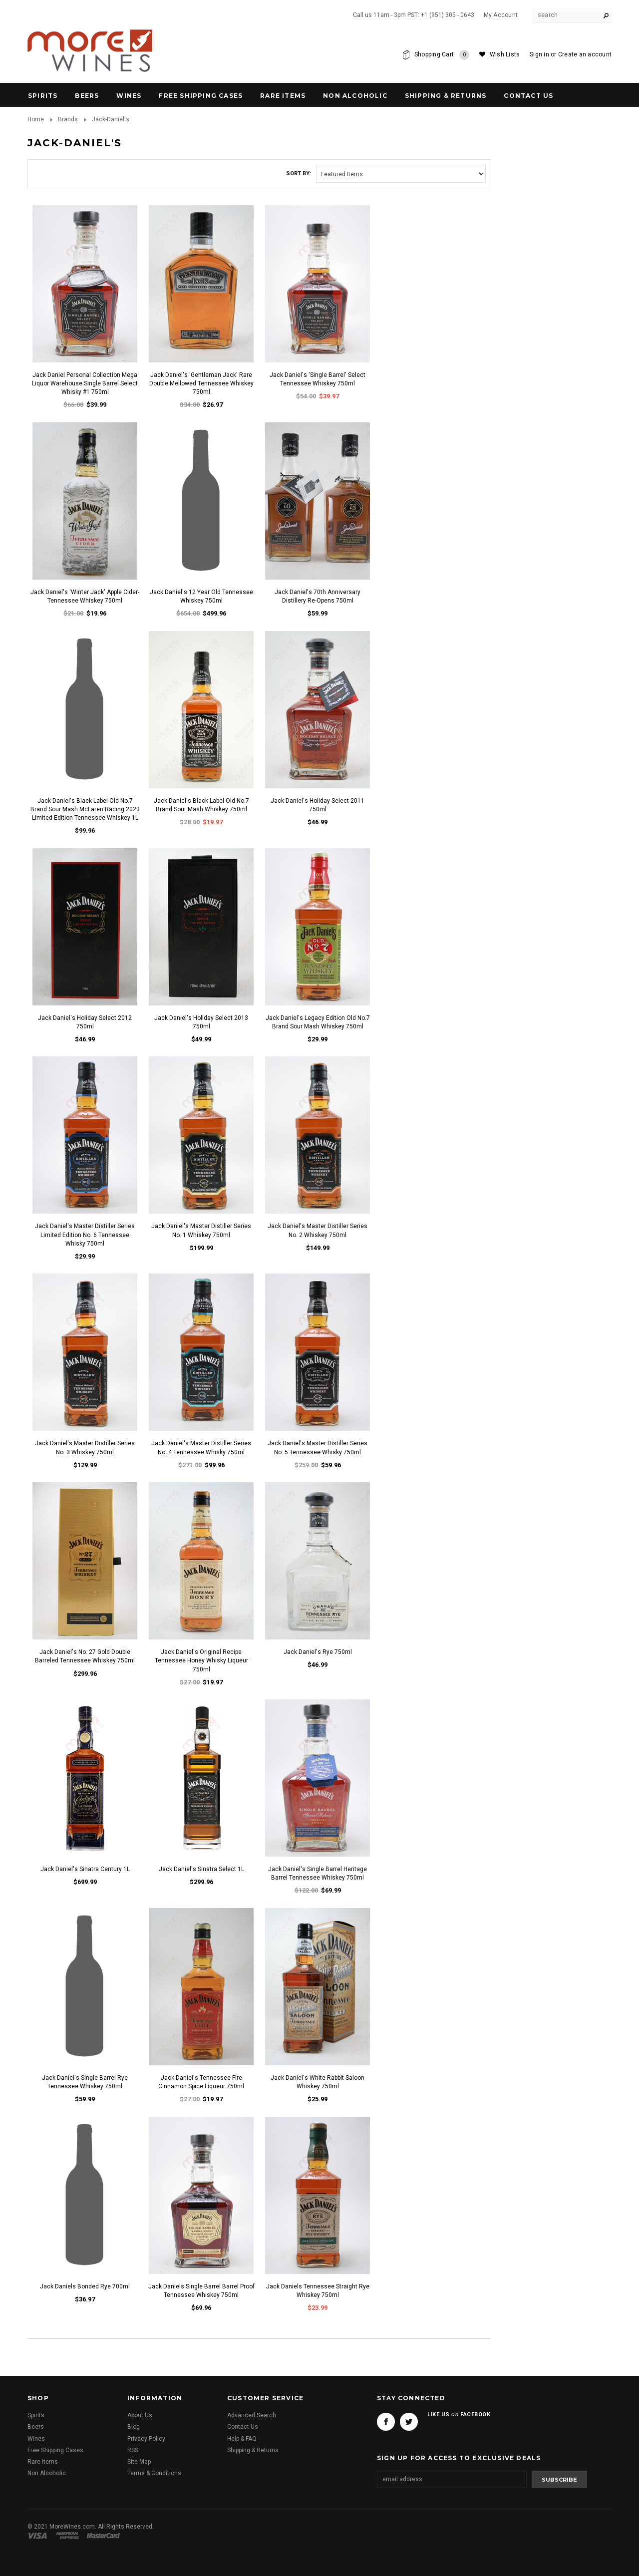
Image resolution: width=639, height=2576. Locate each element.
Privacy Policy (146, 2438)
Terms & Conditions (154, 2473)
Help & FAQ (242, 2438)
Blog (133, 2426)
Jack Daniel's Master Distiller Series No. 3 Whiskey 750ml (85, 1447)
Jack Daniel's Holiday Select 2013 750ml (201, 1022)
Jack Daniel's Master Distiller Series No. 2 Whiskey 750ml (317, 1230)
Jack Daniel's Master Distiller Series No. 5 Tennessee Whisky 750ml (317, 1447)
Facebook (386, 2422)
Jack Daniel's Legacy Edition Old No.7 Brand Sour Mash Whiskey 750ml (318, 1022)
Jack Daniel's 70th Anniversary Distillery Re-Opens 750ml (317, 596)
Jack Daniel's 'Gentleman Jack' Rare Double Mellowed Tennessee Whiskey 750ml (201, 383)
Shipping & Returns (253, 2450)
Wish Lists (505, 54)
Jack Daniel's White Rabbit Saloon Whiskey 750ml (317, 2082)
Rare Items (283, 95)
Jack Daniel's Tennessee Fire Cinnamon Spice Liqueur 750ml (201, 2082)
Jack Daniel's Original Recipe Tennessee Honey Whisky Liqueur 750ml (201, 1660)
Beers (87, 95)
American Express (68, 2535)
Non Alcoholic (355, 95)
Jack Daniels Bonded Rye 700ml (85, 2286)
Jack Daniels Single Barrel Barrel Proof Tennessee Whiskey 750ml (201, 2290)
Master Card (104, 2535)
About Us (139, 2415)
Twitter (409, 2422)
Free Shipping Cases (201, 95)
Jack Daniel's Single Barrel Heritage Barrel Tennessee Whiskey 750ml (317, 1873)
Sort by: (298, 173)
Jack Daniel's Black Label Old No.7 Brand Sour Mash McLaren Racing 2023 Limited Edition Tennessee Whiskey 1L (85, 809)
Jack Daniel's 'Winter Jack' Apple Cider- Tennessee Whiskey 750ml (84, 596)
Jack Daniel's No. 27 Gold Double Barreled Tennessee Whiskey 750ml (85, 1656)
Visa (38, 2535)
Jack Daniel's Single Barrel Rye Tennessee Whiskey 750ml (85, 2082)
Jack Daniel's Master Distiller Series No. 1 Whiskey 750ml (201, 1230)
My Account (501, 14)
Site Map (139, 2461)
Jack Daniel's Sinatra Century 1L (85, 1869)
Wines (128, 95)
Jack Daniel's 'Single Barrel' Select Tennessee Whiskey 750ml (317, 379)
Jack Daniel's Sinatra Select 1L (201, 1869)
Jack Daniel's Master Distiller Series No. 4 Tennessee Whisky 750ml (201, 1447)
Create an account (585, 54)
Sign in (539, 54)
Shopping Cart (441, 55)
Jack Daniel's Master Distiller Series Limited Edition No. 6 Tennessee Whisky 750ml (85, 1235)
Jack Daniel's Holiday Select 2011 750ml (317, 805)
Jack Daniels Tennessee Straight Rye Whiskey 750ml (317, 2290)
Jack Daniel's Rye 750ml (318, 1651)
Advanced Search (251, 2415)
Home (35, 119)
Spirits (42, 95)
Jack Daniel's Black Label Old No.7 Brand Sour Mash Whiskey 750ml (201, 805)
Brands (68, 119)
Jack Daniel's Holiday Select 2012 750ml (85, 1022)
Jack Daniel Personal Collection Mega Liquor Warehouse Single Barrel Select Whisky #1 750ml (85, 383)
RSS (132, 2450)
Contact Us (242, 2426)
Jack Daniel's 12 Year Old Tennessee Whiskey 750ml (201, 596)
